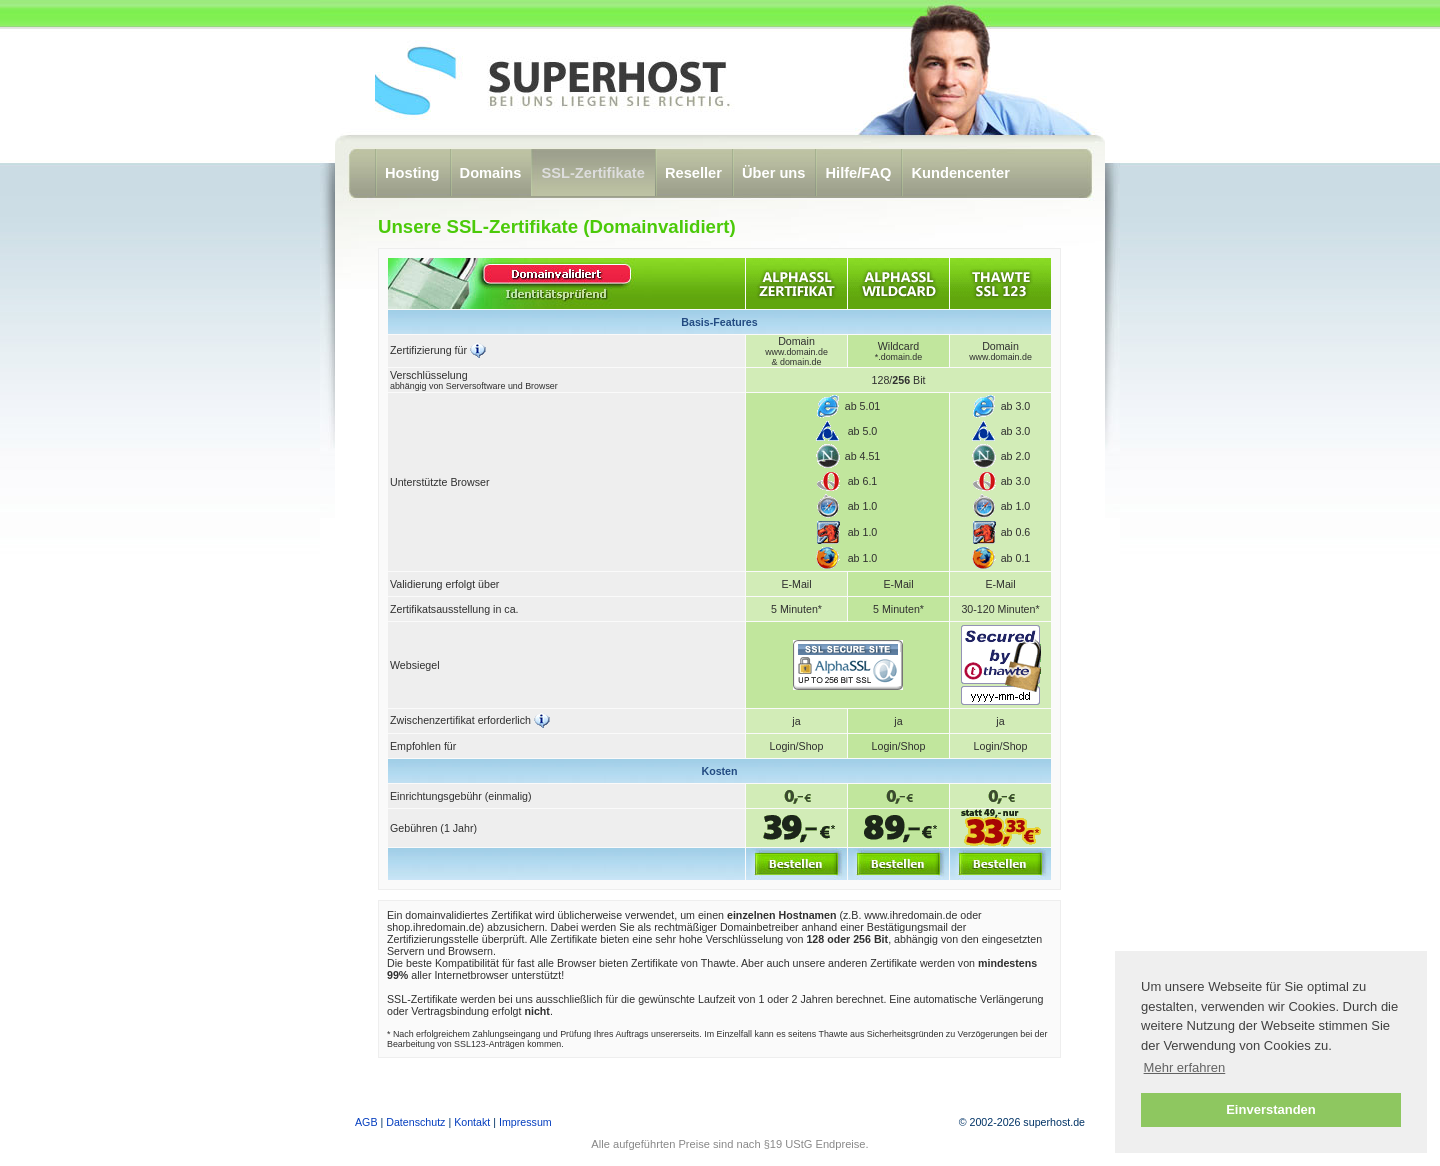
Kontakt (472, 1122)
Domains (491, 173)
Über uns (774, 173)
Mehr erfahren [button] (1185, 1067)
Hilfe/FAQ (858, 173)
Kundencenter (960, 173)
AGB (366, 1122)
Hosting (412, 173)
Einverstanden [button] (1271, 1109)
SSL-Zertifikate (592, 173)
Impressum (525, 1122)
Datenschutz (415, 1122)
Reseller (693, 173)
